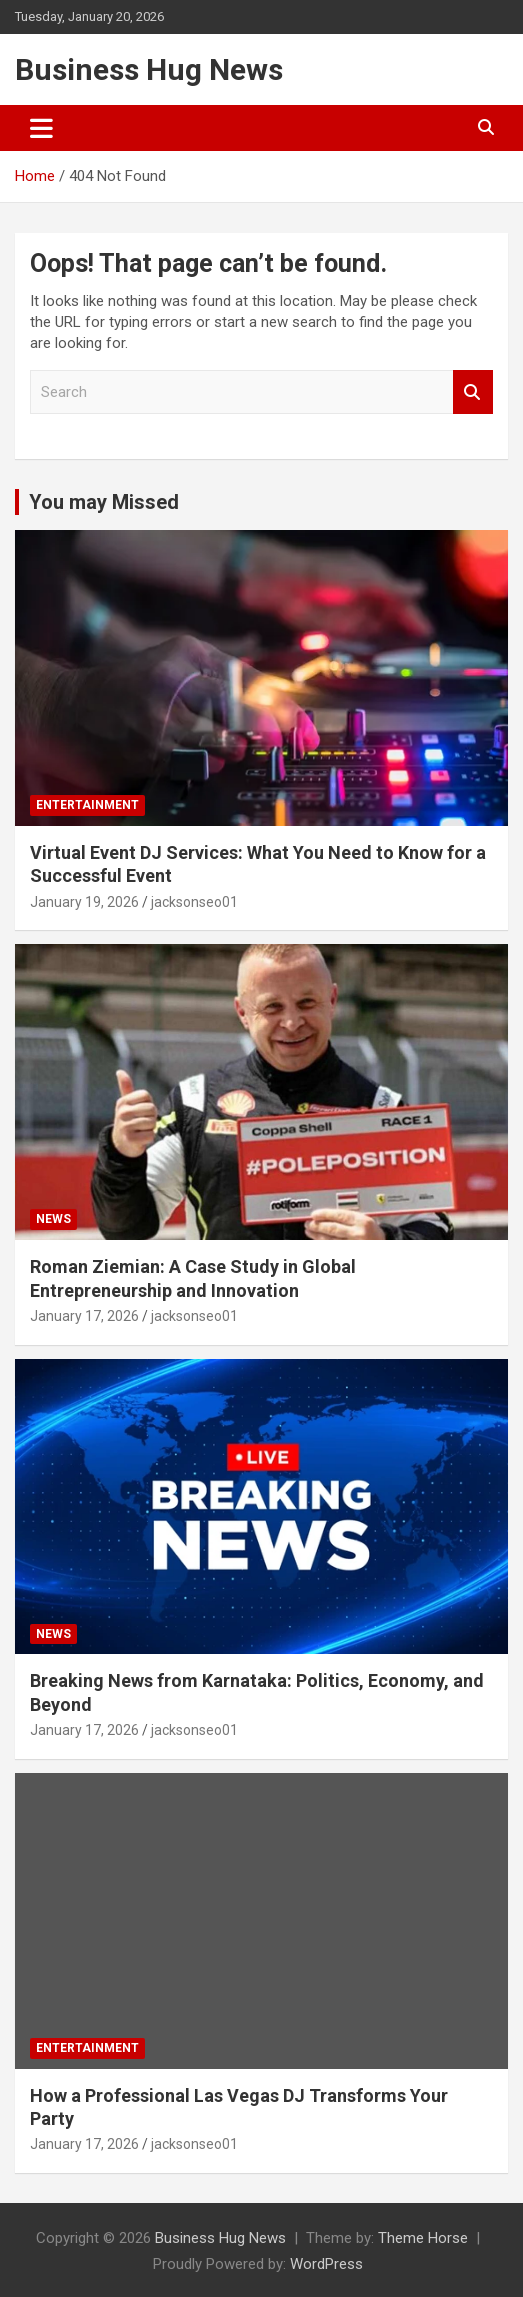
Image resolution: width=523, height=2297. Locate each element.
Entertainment (87, 805)
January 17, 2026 (84, 1316)
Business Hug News (149, 69)
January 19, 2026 (84, 902)
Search (473, 392)
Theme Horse (423, 2238)
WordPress (326, 2264)
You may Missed (104, 502)
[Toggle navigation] (41, 128)
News (53, 1219)
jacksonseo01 (194, 902)
